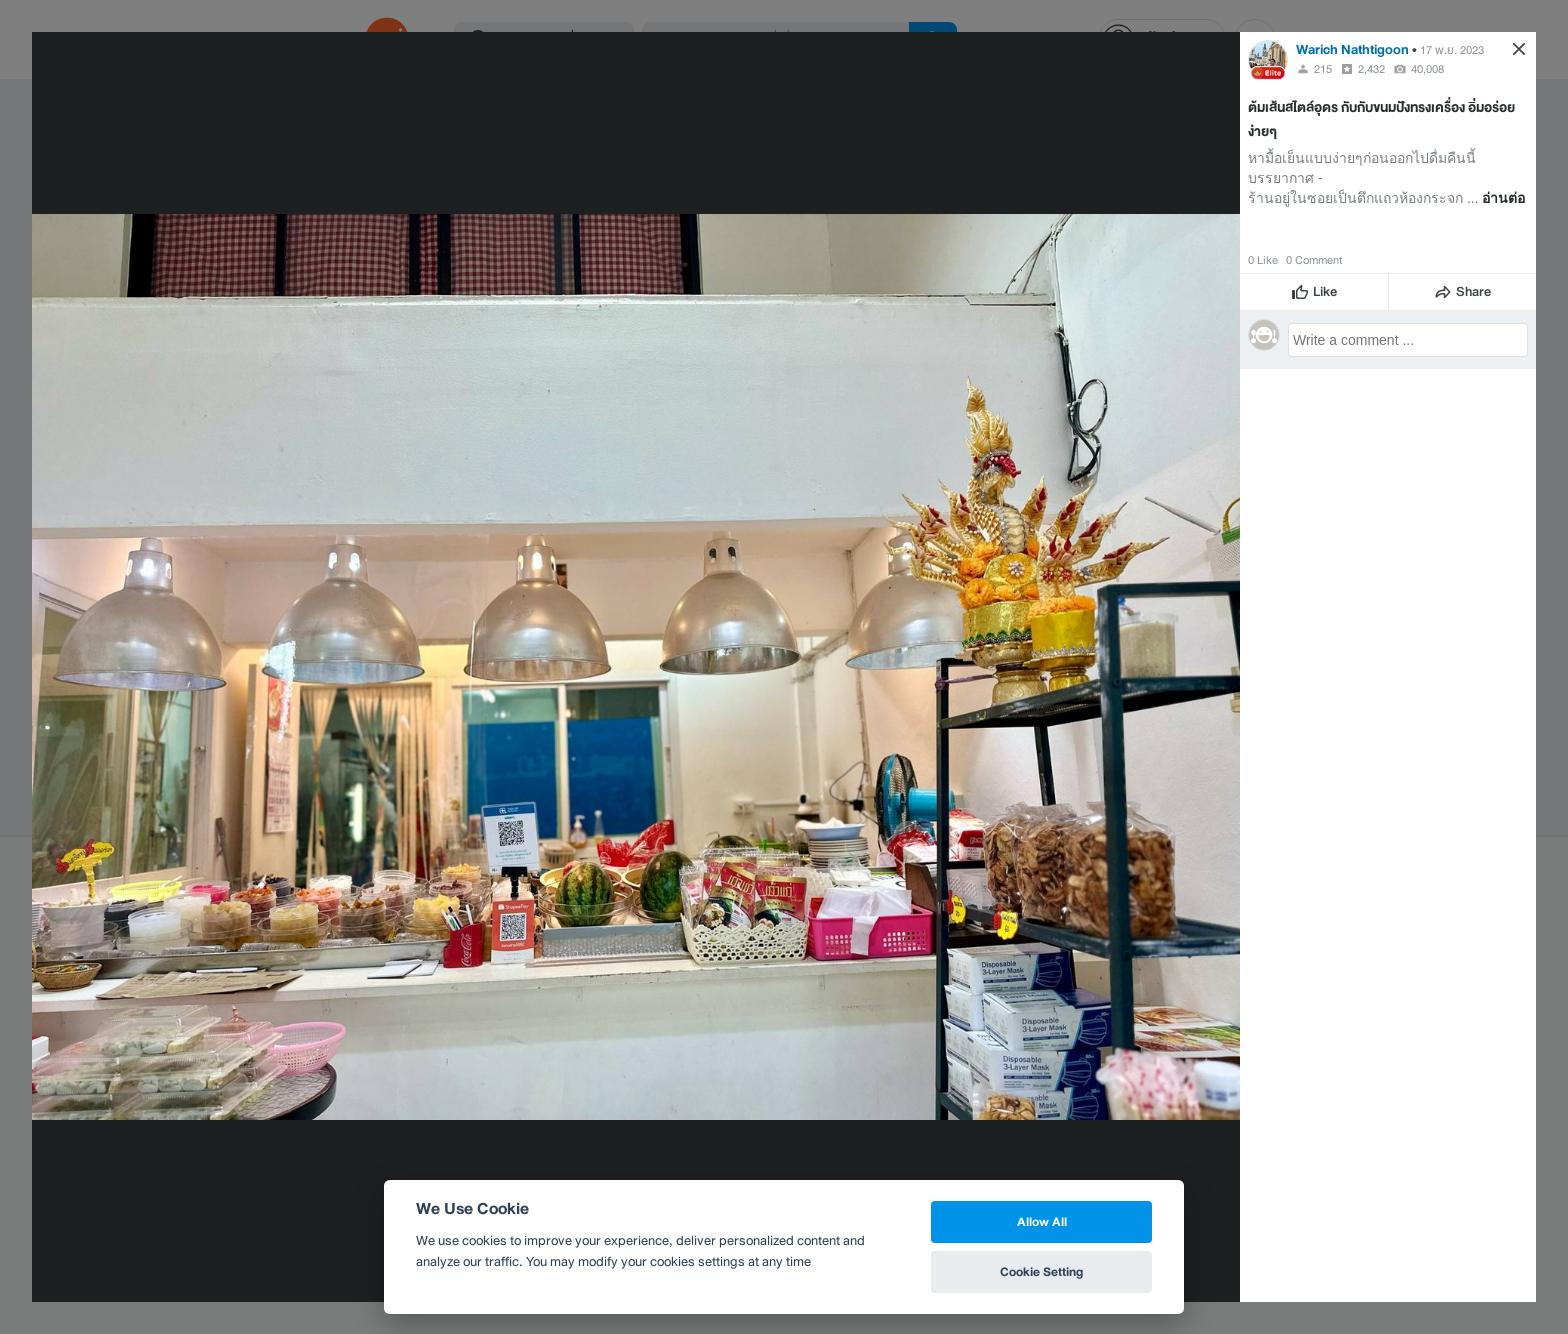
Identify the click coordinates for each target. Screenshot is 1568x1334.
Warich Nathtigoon (1352, 49)
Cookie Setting (1041, 1271)
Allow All (1042, 1221)
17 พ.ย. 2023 (1452, 50)
